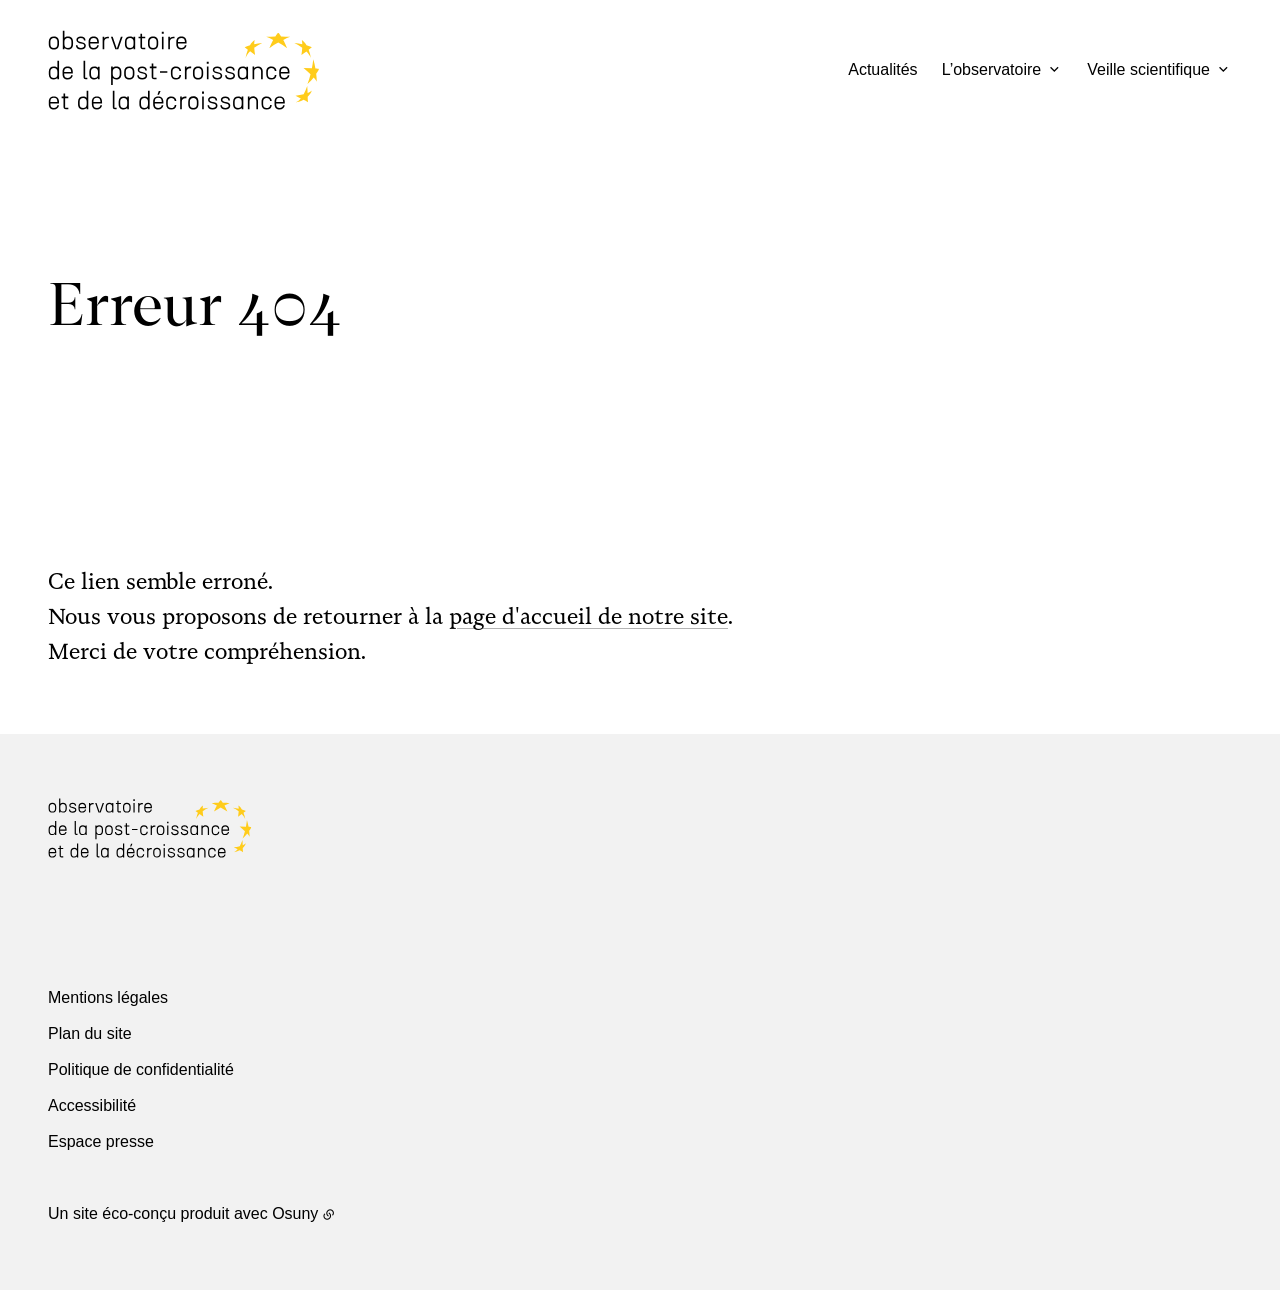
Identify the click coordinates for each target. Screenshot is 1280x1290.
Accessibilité (92, 1105)
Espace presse (101, 1141)
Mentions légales (108, 997)
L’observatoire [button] (992, 69)
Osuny (295, 1213)
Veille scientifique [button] (1148, 69)
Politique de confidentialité (141, 1069)
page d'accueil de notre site (588, 616)
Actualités (882, 69)
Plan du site (90, 1033)
